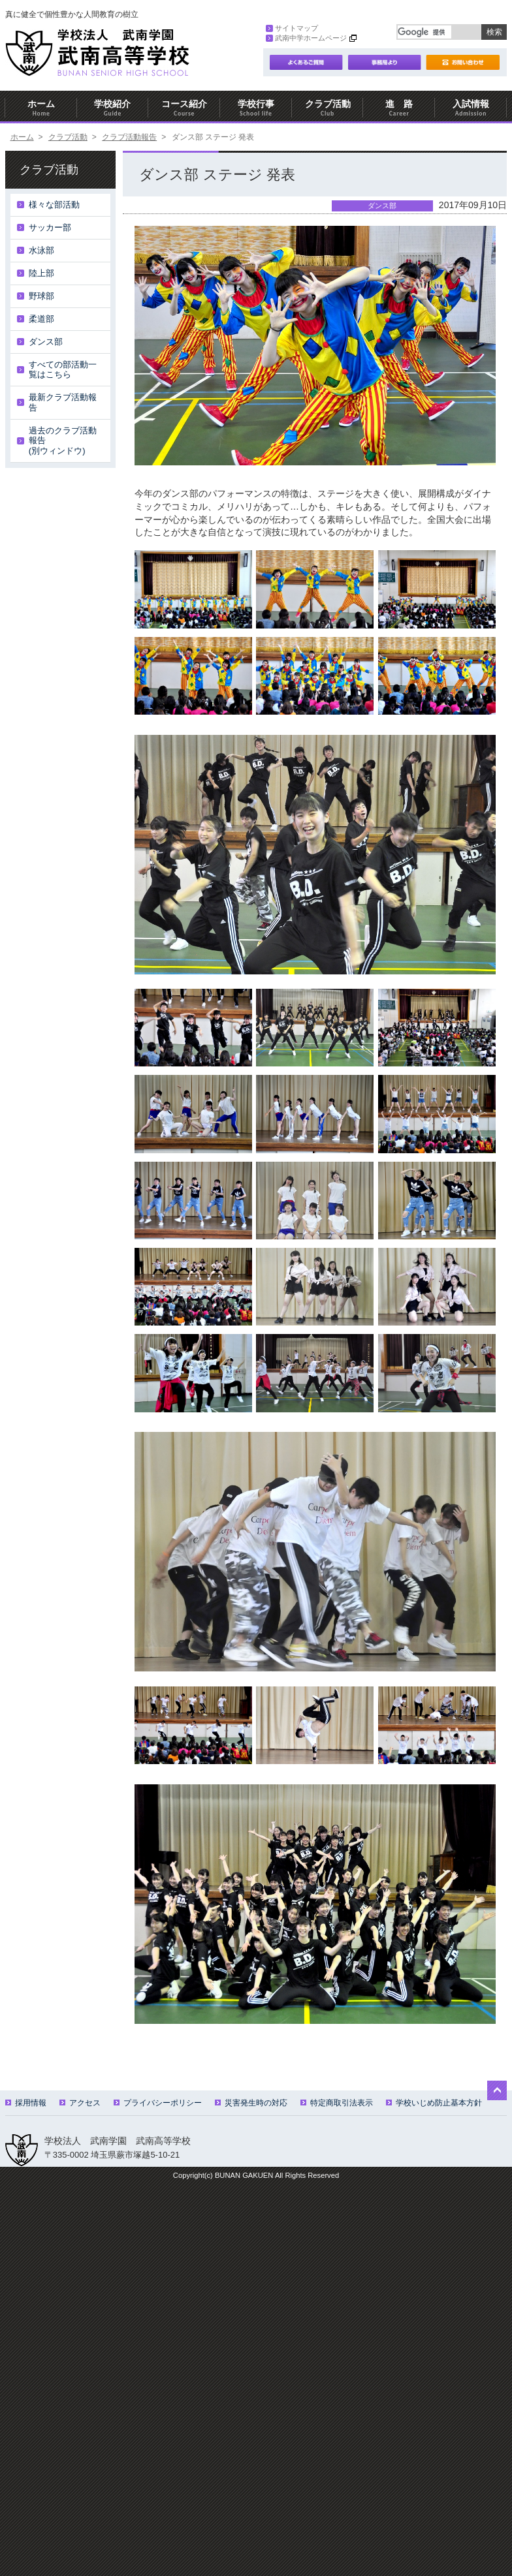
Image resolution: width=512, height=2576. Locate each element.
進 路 (399, 108)
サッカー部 (50, 227)
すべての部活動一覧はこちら (63, 370)
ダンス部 (46, 342)
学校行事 (256, 108)
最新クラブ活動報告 (63, 402)
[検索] (424, 32)
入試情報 (471, 108)
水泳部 (41, 250)
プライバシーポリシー (158, 2102)
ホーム (41, 108)
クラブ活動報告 (129, 137)
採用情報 (25, 2102)
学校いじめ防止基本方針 (434, 2102)
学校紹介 (113, 108)
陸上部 (41, 273)
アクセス (80, 2102)
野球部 (41, 296)
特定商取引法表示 (336, 2102)
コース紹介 (184, 108)
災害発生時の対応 (251, 2102)
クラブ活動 (328, 108)
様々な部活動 (54, 204)
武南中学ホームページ (306, 38)
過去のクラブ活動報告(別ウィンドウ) (63, 441)
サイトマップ (292, 28)
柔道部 (41, 319)
